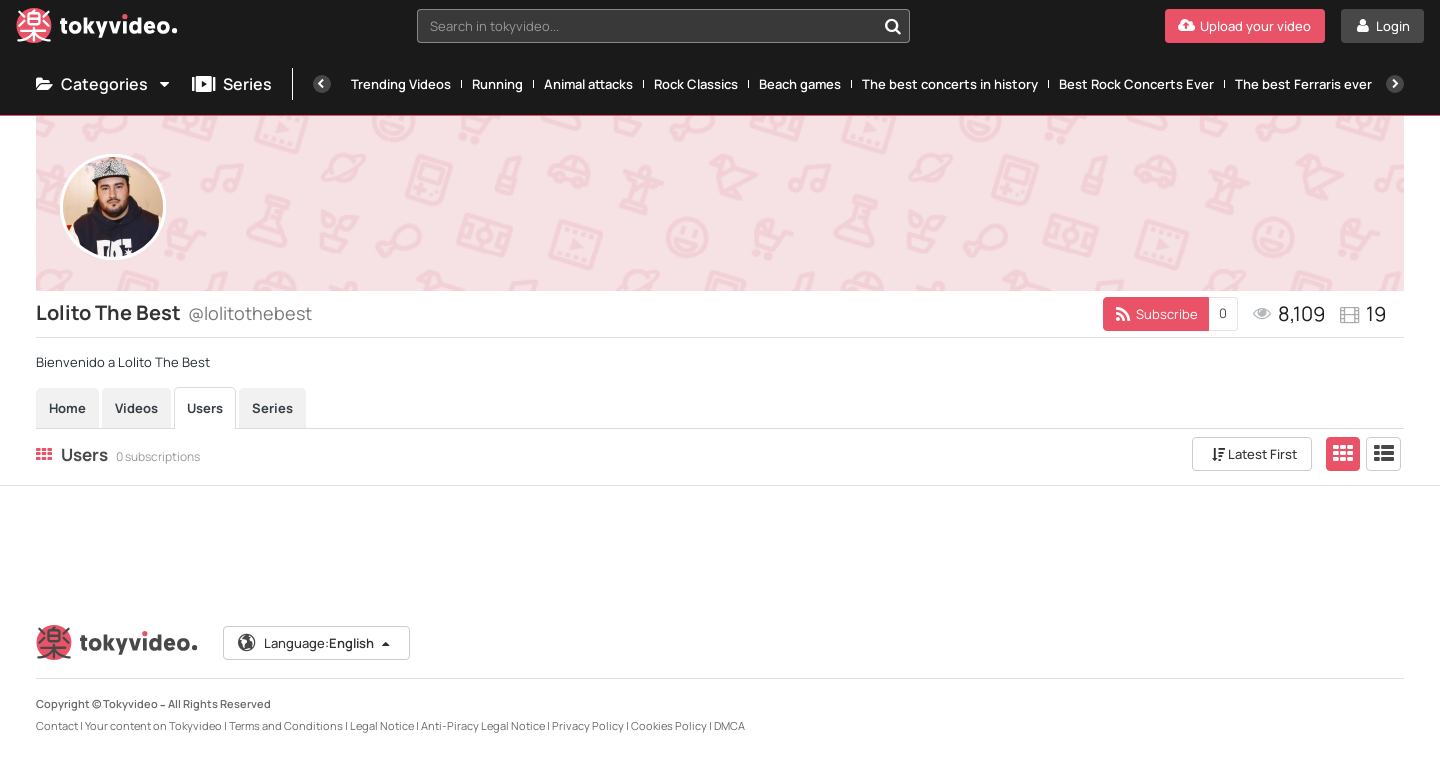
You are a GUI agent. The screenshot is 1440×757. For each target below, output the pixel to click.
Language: (315, 643)
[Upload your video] (1245, 26)
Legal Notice (382, 725)
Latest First (1254, 454)
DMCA (729, 725)
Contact (57, 725)
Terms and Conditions (286, 725)
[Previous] (322, 84)
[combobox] (663, 26)
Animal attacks (588, 84)
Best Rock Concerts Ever (1136, 84)
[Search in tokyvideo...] (893, 26)
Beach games (800, 84)
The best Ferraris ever (1303, 84)
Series (232, 84)
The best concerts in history (950, 84)
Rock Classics (696, 84)
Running (497, 84)
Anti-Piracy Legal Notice (483, 725)
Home (67, 408)
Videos (136, 408)
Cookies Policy (669, 725)
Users (205, 408)
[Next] (1395, 84)
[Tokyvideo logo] (97, 29)
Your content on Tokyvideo (153, 725)
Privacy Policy (588, 725)
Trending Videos (401, 84)
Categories (104, 84)
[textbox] (646, 26)
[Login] (1382, 26)
